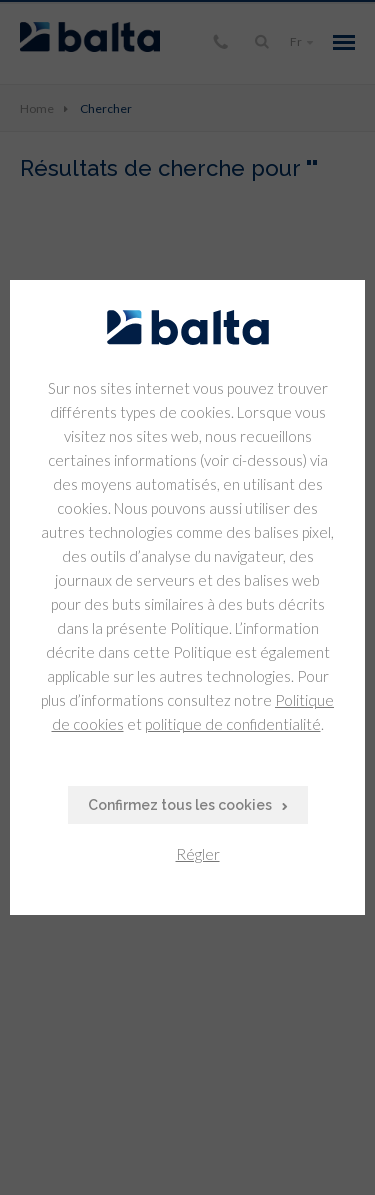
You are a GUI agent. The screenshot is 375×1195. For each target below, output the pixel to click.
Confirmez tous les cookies (180, 805)
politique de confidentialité (233, 724)
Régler (198, 854)
